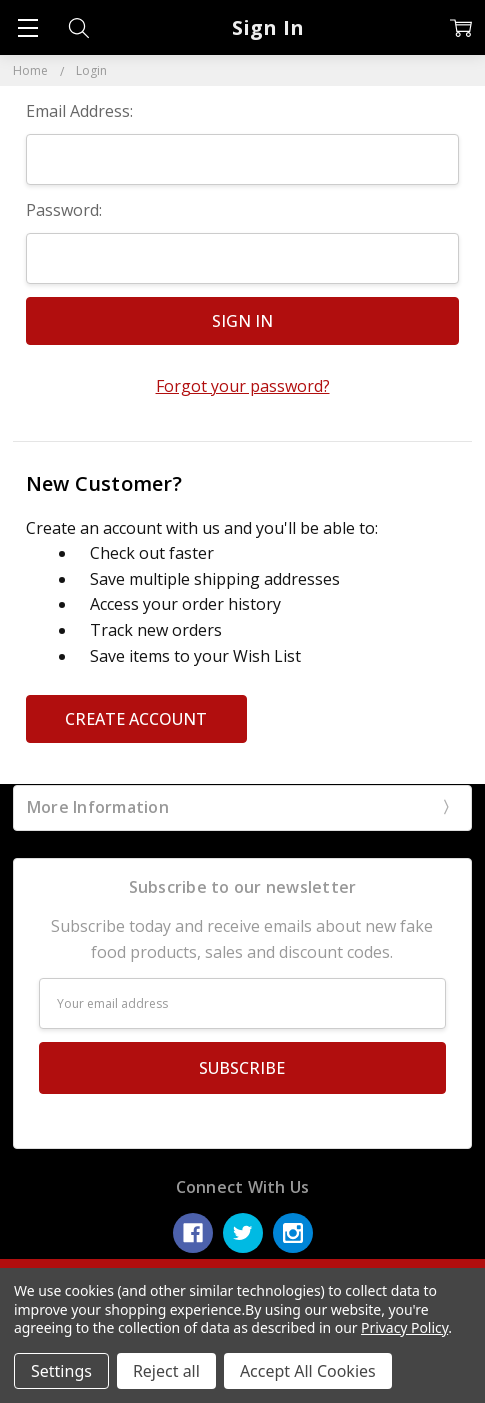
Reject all (166, 1371)
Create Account (136, 719)
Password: (64, 210)
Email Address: (79, 111)
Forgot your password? (243, 386)
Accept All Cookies (308, 1371)
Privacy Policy (404, 1327)
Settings (61, 1371)
